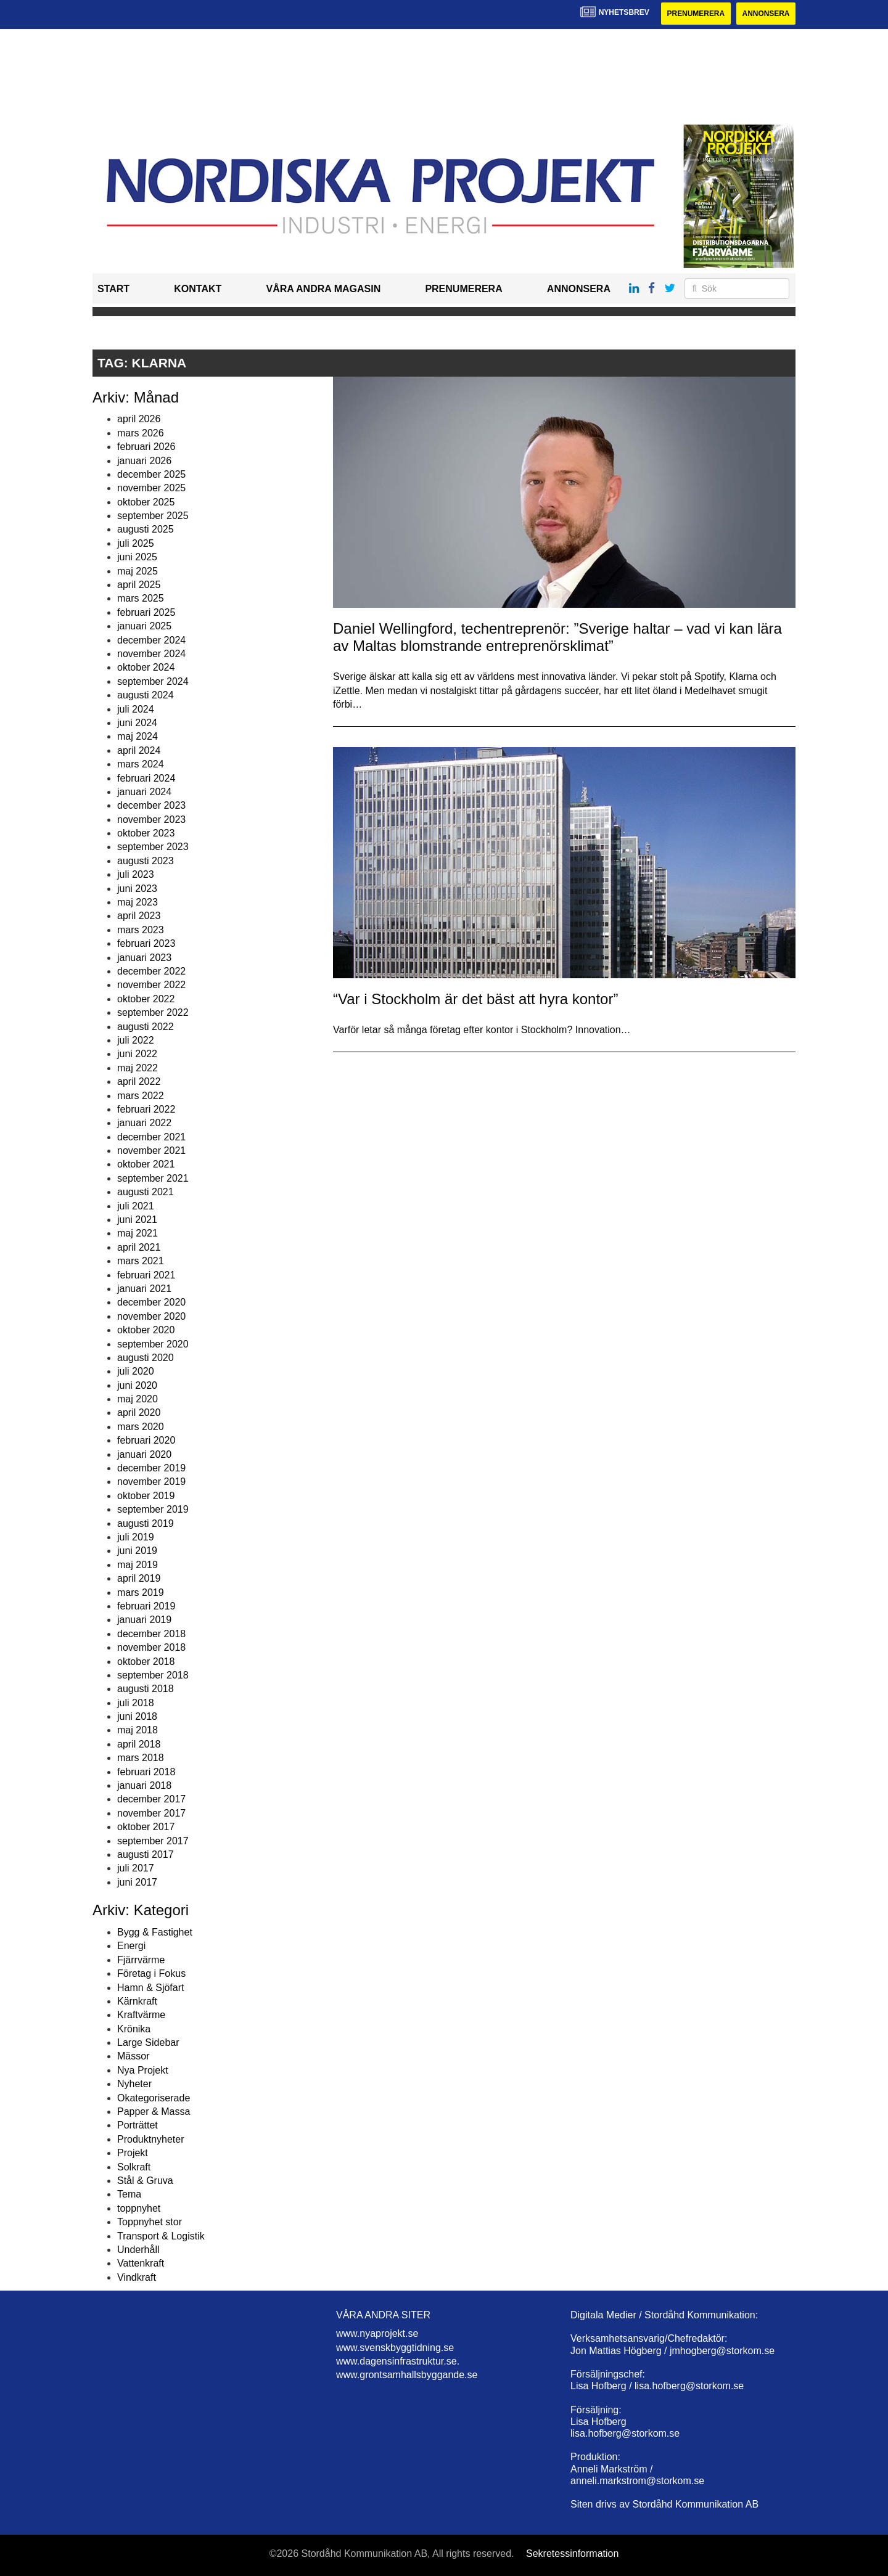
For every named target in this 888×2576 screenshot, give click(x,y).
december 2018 (151, 1634)
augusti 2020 (145, 1357)
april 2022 (138, 1081)
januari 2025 (144, 626)
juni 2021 (137, 1219)
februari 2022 (146, 1109)
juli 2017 (135, 1868)
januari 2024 (144, 792)
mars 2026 (140, 433)
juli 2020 (135, 1371)
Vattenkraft (140, 2263)
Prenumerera (695, 13)
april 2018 (138, 1744)
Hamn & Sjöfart (150, 1987)
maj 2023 (137, 902)
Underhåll (138, 2249)
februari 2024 (146, 778)
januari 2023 (144, 957)
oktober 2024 (146, 667)
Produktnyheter (150, 2139)
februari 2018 (146, 1772)
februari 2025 (146, 612)
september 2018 (153, 1675)
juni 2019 (137, 1550)
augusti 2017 (145, 1854)
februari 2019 (146, 1606)
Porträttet (137, 2125)
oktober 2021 (146, 1164)
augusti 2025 (145, 530)
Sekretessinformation (572, 2553)
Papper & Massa (153, 2111)
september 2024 (153, 681)
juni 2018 (137, 1716)
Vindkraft (136, 2277)
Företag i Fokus (151, 1973)
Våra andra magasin (323, 289)
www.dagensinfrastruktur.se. (397, 2361)
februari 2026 (146, 446)
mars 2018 (140, 1757)
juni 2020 (137, 1385)
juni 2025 (137, 557)
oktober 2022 (146, 999)
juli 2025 (135, 543)
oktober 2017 (146, 1827)
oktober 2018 (146, 1661)
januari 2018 (144, 1785)
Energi (131, 1945)
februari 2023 (146, 943)
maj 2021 (137, 1234)
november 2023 (151, 819)
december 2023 (151, 805)
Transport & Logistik (161, 2236)
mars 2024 (140, 764)
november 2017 (151, 1813)
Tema (129, 2194)
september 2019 (153, 1509)
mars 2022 (140, 1095)
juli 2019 (135, 1537)
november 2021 (151, 1150)
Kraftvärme (141, 2015)
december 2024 (151, 640)
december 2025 (151, 474)
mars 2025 (140, 599)
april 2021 (138, 1247)
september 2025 (153, 515)
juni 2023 (137, 888)
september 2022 (153, 1012)
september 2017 (153, 1841)
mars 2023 (140, 930)
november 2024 (151, 653)
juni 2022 (137, 1054)
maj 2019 (137, 1565)
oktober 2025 (146, 502)
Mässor (133, 2056)
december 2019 (151, 1468)
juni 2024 (137, 723)
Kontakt (197, 289)
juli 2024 (135, 709)
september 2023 (153, 847)
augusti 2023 (145, 861)
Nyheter (134, 2084)
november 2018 (151, 1647)
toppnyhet (138, 2208)
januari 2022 (144, 1123)
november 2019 (151, 1482)
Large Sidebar (148, 2042)
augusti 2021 (145, 1192)
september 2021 (153, 1178)
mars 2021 (140, 1261)
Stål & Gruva (145, 2180)
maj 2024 (137, 736)
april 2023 (138, 916)
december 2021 (151, 1137)
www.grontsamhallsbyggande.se (406, 2375)
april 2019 (138, 1578)
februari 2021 (146, 1275)
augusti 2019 (145, 1523)
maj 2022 (137, 1068)
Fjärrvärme (141, 1960)
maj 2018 (137, 1730)
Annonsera (765, 13)
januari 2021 (144, 1288)
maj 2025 (137, 571)
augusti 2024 (145, 695)
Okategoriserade (153, 2098)
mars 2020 (140, 1426)
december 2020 (151, 1302)
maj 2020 (137, 1399)
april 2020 (138, 1413)
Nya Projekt (142, 2070)
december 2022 (151, 971)
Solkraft (133, 2167)
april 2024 (138, 750)
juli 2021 (135, 1206)
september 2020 (153, 1344)
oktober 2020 (146, 1330)
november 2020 (151, 1316)
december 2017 (151, 1799)
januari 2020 (144, 1454)
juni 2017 (137, 1882)
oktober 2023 (146, 833)
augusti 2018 (145, 1688)
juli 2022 (135, 1040)
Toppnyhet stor (149, 2222)
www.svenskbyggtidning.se (395, 2347)
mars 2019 (140, 1592)
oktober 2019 (146, 1495)
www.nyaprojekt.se (377, 2333)
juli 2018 (135, 1703)
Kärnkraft (137, 2001)
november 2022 (151, 984)
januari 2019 (144, 1619)
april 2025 (138, 584)
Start (113, 289)
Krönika (133, 2029)
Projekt (132, 2153)
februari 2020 (146, 1440)
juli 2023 (135, 874)
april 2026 (138, 419)
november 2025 (151, 488)
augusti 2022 (145, 1026)
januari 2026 (144, 461)
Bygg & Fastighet (154, 1932)
